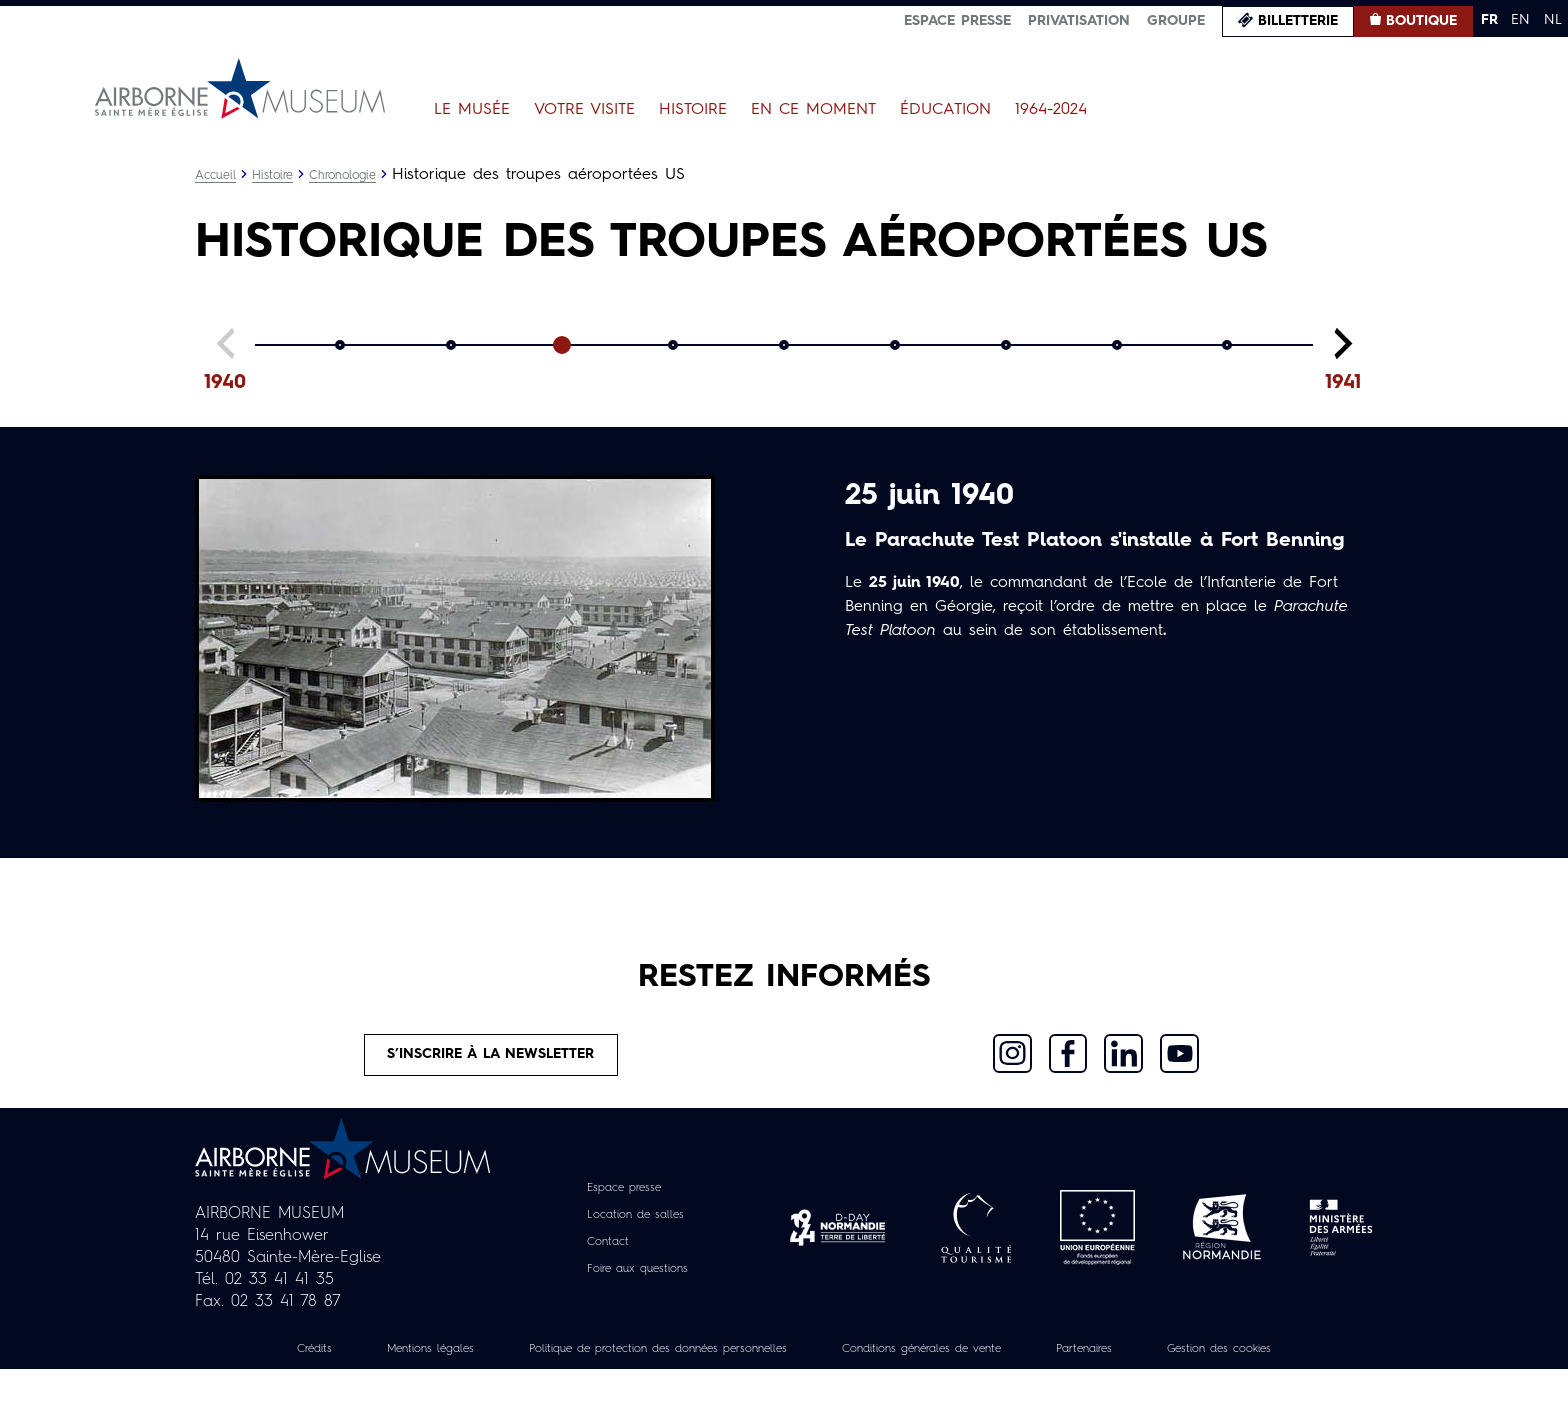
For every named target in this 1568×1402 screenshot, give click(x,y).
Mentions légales (454, 1359)
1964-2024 (1051, 110)
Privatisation (1079, 21)
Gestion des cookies (784, 1381)
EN (1520, 20)
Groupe (1176, 21)
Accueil (218, 175)
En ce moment (813, 110)
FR (1489, 20)
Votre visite (584, 110)
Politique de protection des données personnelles (725, 1359)
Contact (600, 1252)
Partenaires (1232, 1359)
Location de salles (634, 1225)
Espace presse (957, 21)
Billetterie (1298, 21)
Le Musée (472, 110)
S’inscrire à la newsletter (492, 1060)
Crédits (322, 1359)
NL (1553, 20)
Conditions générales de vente (1041, 1359)
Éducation (945, 110)
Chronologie (358, 175)
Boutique (1421, 21)
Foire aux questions (637, 1279)
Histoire (693, 110)
